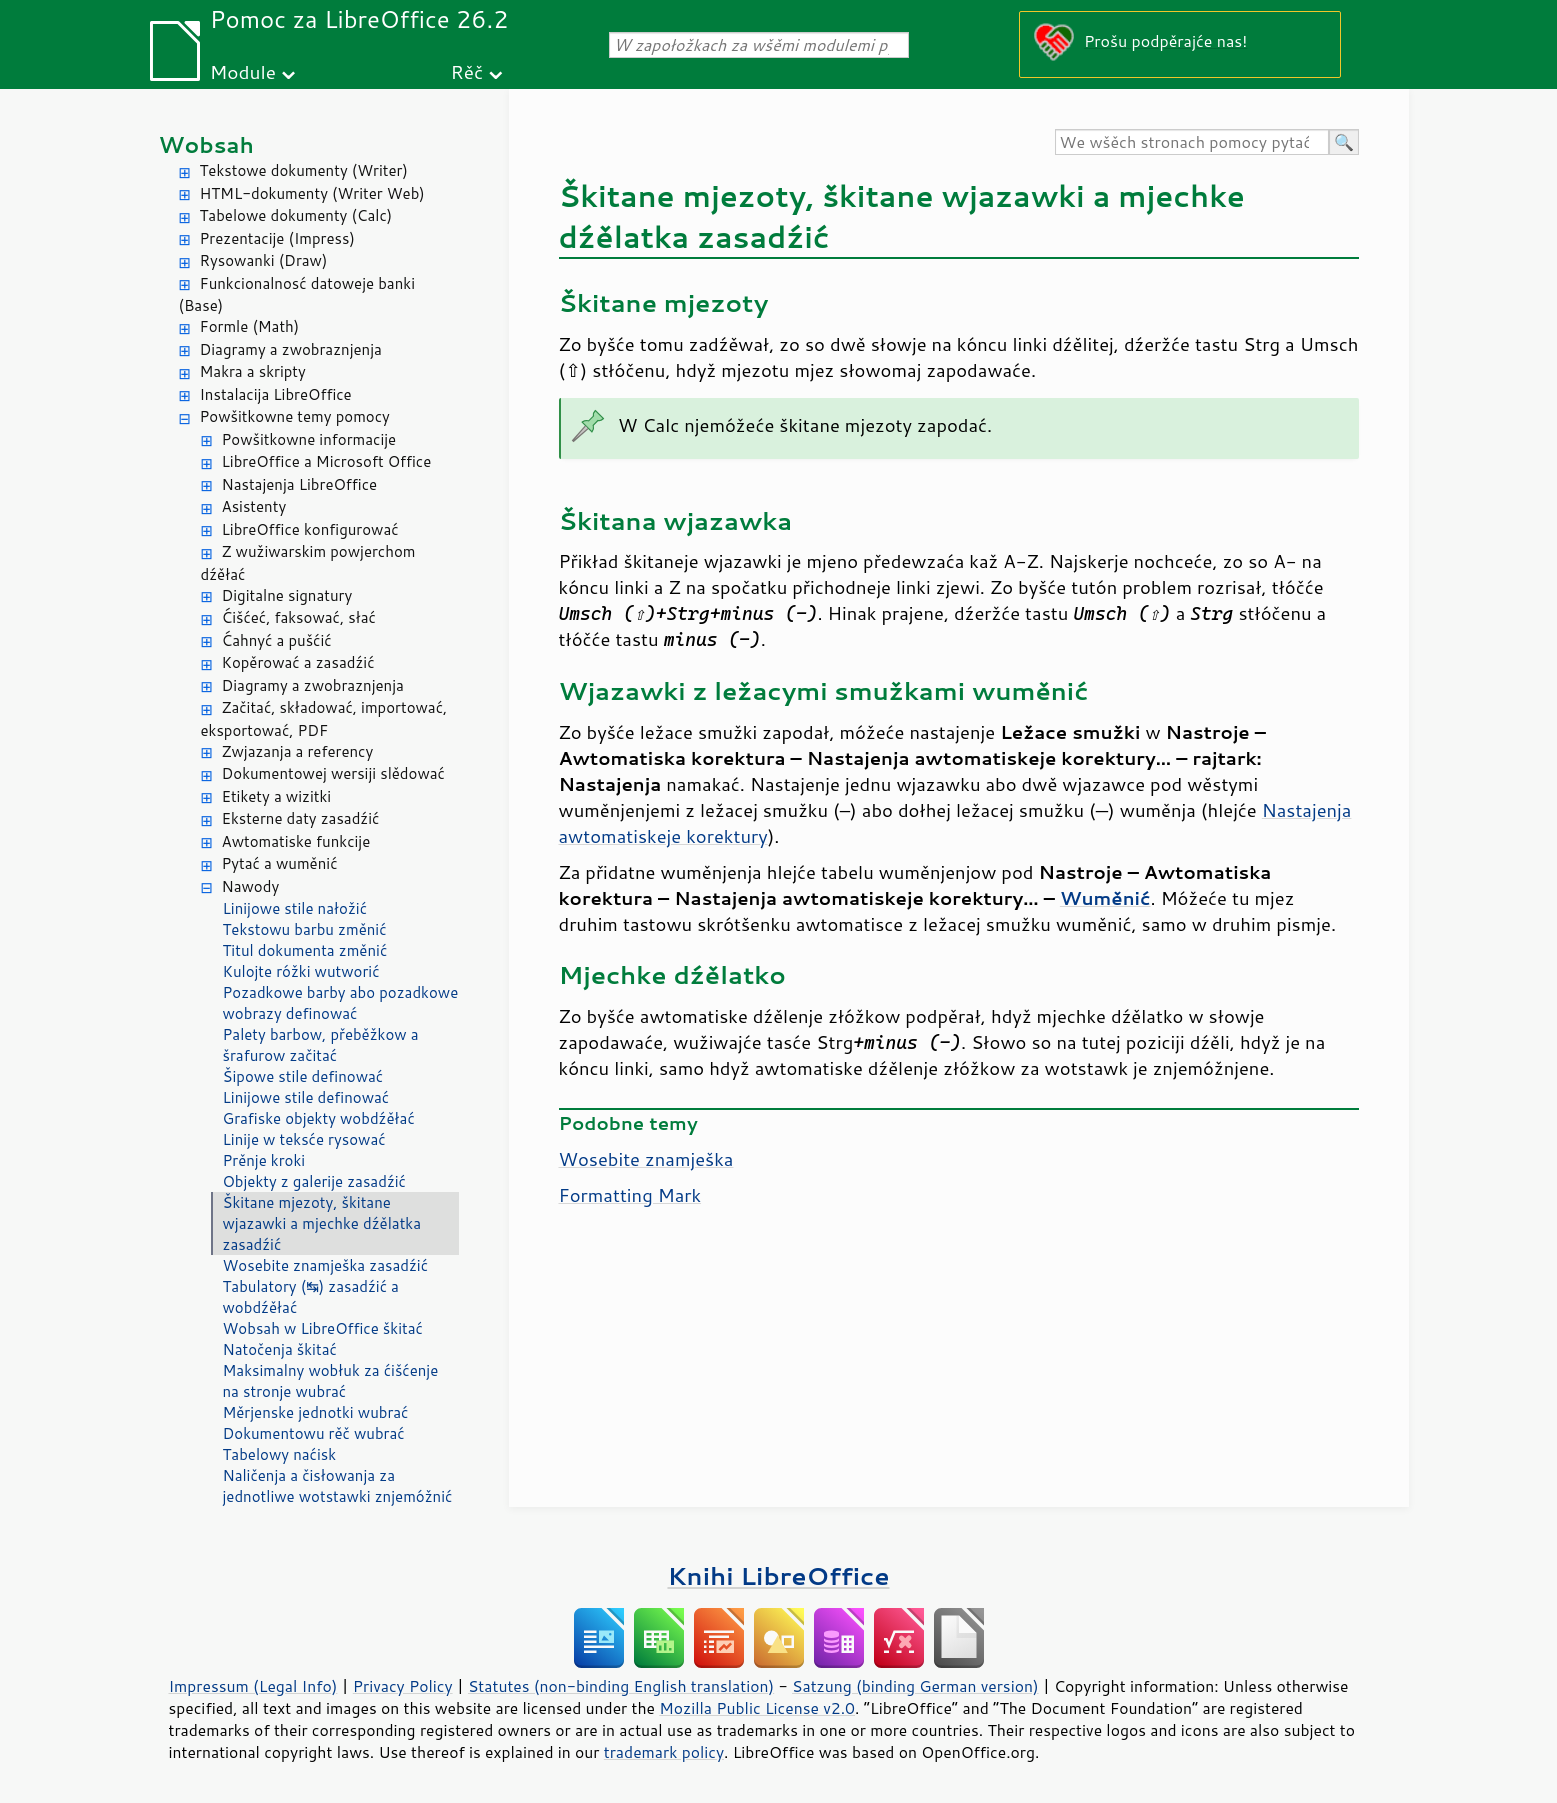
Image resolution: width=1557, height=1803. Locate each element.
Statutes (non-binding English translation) (621, 1686)
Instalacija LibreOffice (276, 394)
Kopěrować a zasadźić (298, 662)
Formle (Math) (250, 326)
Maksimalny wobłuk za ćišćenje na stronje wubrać (331, 1381)
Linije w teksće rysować (304, 1139)
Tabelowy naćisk (280, 1454)
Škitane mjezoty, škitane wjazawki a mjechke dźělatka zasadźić (322, 1223)
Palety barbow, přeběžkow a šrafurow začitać (321, 1045)
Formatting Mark (630, 1195)
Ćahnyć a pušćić (277, 640)
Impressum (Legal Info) (253, 1686)
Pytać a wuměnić (280, 863)
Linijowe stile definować (306, 1097)
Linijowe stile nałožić (295, 908)
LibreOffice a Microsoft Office (327, 461)
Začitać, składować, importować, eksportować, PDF (324, 719)
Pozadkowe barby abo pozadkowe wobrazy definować (341, 1003)
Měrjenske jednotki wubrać (316, 1412)
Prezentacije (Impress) (277, 238)
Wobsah (206, 144)
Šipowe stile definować (303, 1076)
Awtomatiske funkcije (296, 841)
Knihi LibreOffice (778, 1575)
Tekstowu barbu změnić (305, 929)
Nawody (251, 886)
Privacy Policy (403, 1686)
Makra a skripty (253, 371)
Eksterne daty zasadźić (301, 818)
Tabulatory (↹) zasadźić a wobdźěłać (311, 1297)
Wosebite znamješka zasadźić (326, 1265)
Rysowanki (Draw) (264, 260)
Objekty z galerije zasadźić (314, 1181)
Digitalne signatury (287, 595)
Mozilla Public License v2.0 (757, 1708)
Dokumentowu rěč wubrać (314, 1433)
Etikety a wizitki (277, 796)
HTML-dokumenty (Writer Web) (312, 193)
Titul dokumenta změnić (305, 950)
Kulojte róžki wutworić (301, 971)
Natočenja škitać (280, 1349)
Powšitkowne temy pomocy (295, 416)
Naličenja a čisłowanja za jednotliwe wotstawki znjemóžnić (338, 1486)
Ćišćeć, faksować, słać (299, 617)
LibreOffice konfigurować (310, 529)
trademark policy (664, 1752)
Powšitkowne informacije (309, 439)
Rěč (467, 71)
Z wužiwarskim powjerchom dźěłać (308, 563)
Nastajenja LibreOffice (300, 484)
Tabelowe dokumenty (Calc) (296, 215)
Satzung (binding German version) (915, 1686)
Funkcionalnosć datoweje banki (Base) (297, 295)
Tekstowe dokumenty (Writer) (304, 170)
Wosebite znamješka (646, 1159)
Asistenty (254, 506)
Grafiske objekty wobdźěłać (319, 1118)
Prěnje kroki (264, 1160)
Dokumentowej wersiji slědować (333, 773)
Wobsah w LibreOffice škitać (323, 1328)
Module (243, 71)
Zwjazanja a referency (298, 751)
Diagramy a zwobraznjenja (291, 349)
